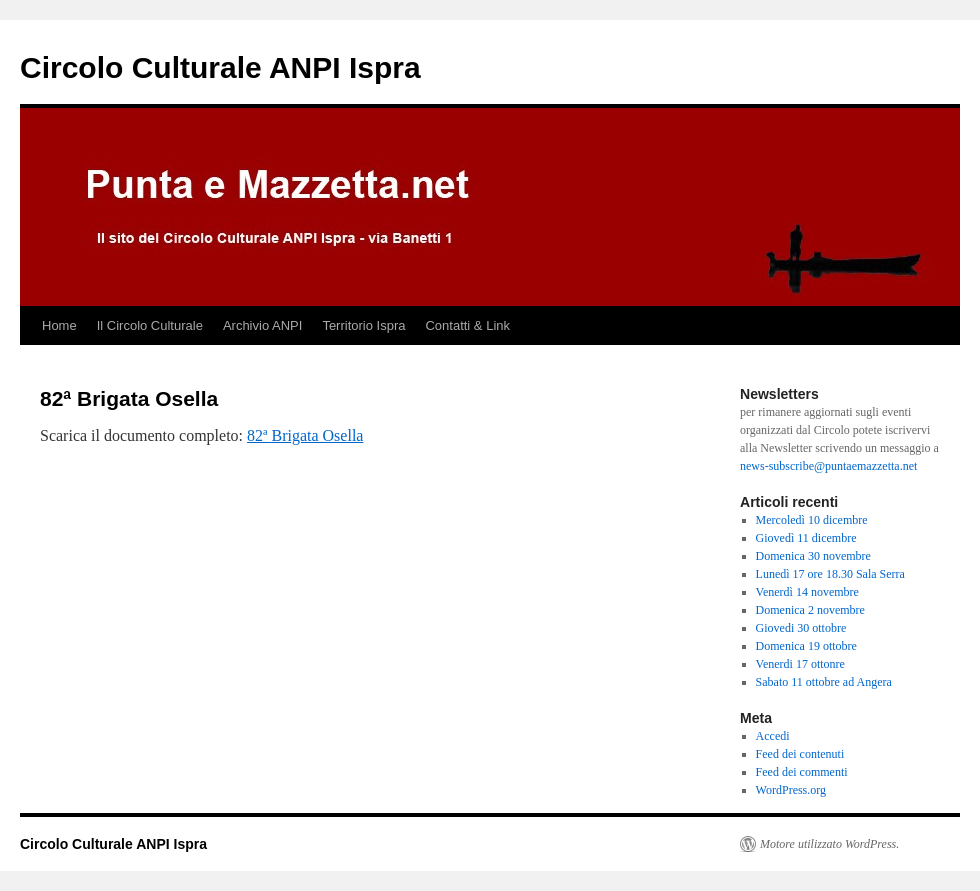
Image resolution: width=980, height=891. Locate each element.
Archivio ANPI (262, 325)
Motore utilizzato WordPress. (829, 844)
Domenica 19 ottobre (806, 646)
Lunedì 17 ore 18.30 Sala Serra (830, 574)
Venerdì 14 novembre (807, 592)
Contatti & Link (467, 325)
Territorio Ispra (363, 325)
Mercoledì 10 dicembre (812, 520)
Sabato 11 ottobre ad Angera (824, 682)
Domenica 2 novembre (810, 610)
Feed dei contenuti (800, 754)
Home (59, 325)
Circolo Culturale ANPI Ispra (220, 67)
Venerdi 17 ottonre (800, 664)
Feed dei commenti (802, 772)
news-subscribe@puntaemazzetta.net (828, 466)
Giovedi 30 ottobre (801, 628)
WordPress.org (791, 790)
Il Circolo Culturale (150, 325)
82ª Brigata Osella (305, 435)
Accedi (773, 736)
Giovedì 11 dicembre (806, 538)
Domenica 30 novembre (813, 556)
